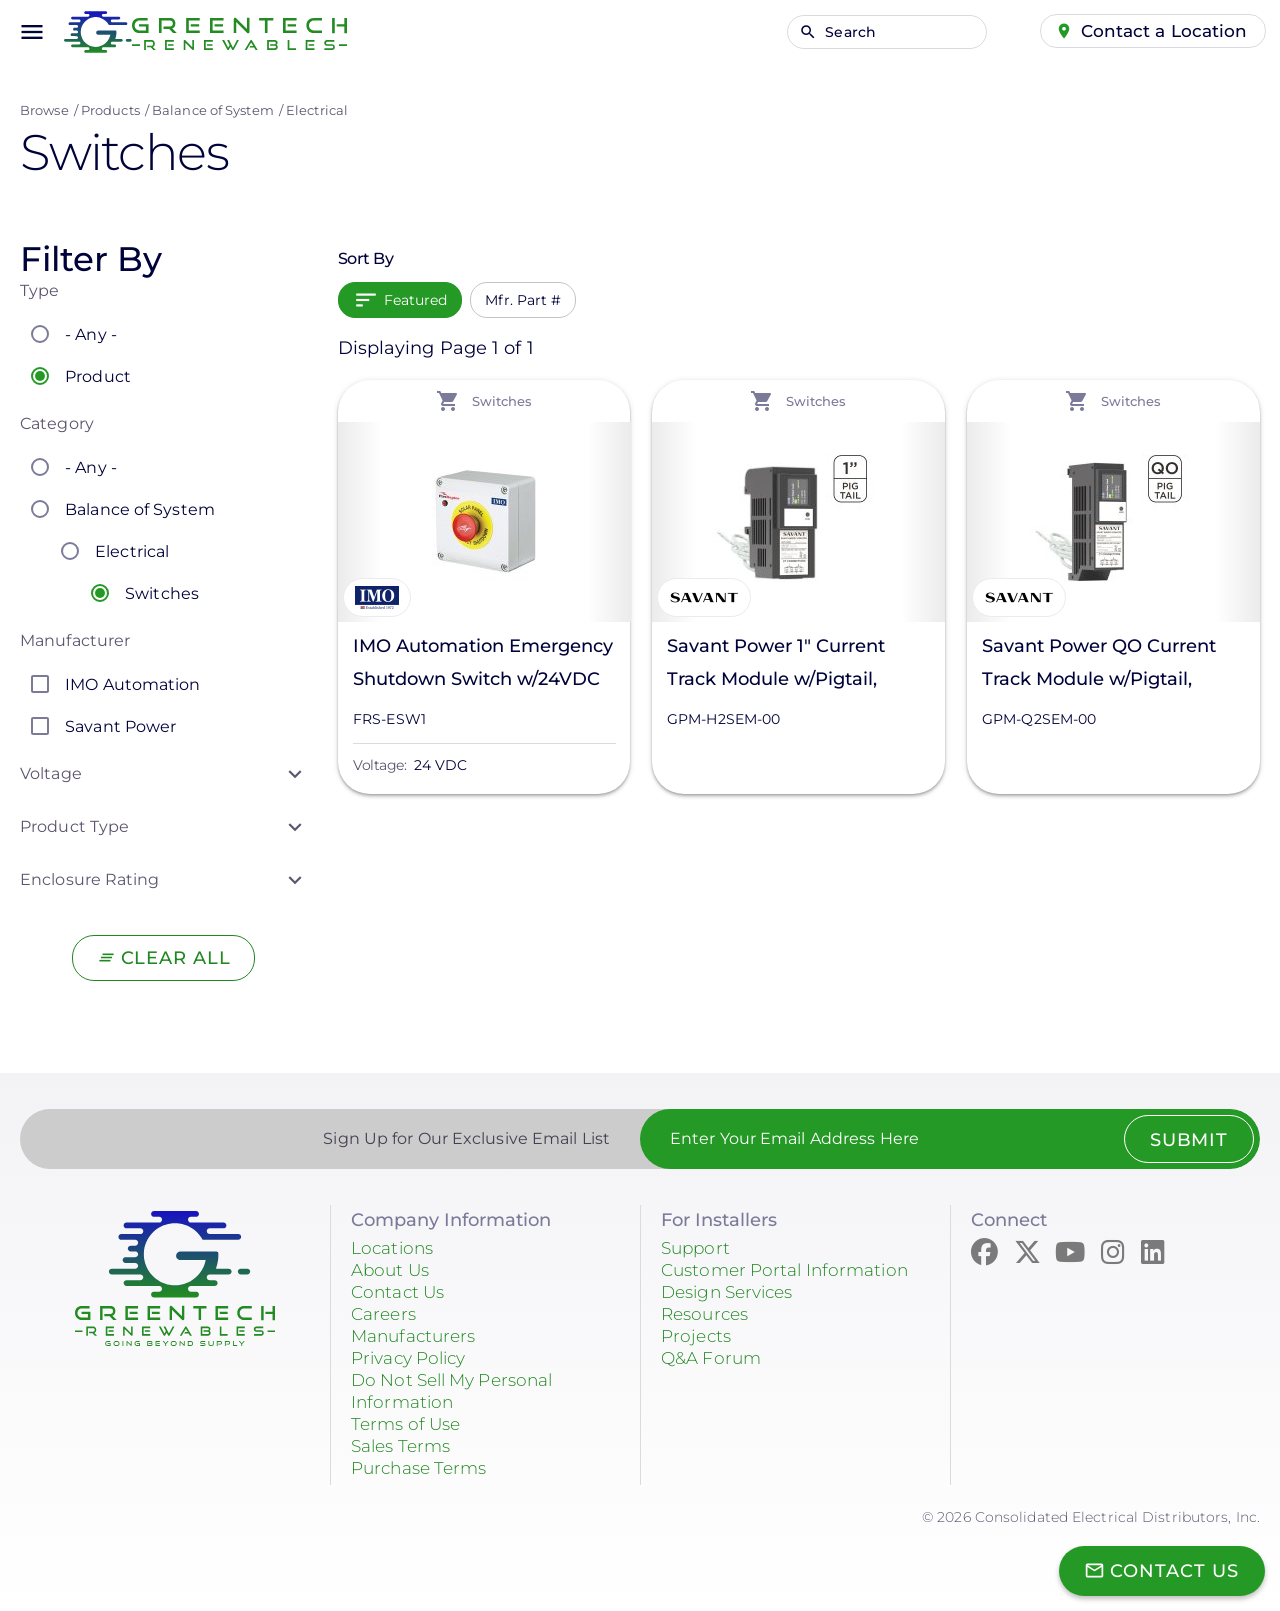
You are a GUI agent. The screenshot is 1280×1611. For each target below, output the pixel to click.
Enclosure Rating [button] (90, 879)
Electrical (317, 110)
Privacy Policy (414, 1358)
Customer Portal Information (792, 1270)
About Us (393, 1270)
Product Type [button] (74, 826)
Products (110, 110)
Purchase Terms (424, 1468)
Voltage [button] (51, 773)
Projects (698, 1336)
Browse (44, 110)
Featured (416, 300)
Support (697, 1248)
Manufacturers (417, 1336)
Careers (386, 1314)
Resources (708, 1314)
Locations (395, 1248)
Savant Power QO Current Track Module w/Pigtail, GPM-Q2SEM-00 (1099, 665)
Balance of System (213, 110)
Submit (1187, 1140)
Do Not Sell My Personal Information (460, 1391)
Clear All (175, 958)
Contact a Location (1162, 31)
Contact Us (401, 1292)
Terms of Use (409, 1424)
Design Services (733, 1292)
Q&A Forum (714, 1358)
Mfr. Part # (523, 300)
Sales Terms (405, 1446)
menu (32, 32)
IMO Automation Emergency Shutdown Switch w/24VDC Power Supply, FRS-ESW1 (483, 665)
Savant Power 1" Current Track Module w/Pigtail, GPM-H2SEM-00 (776, 665)
